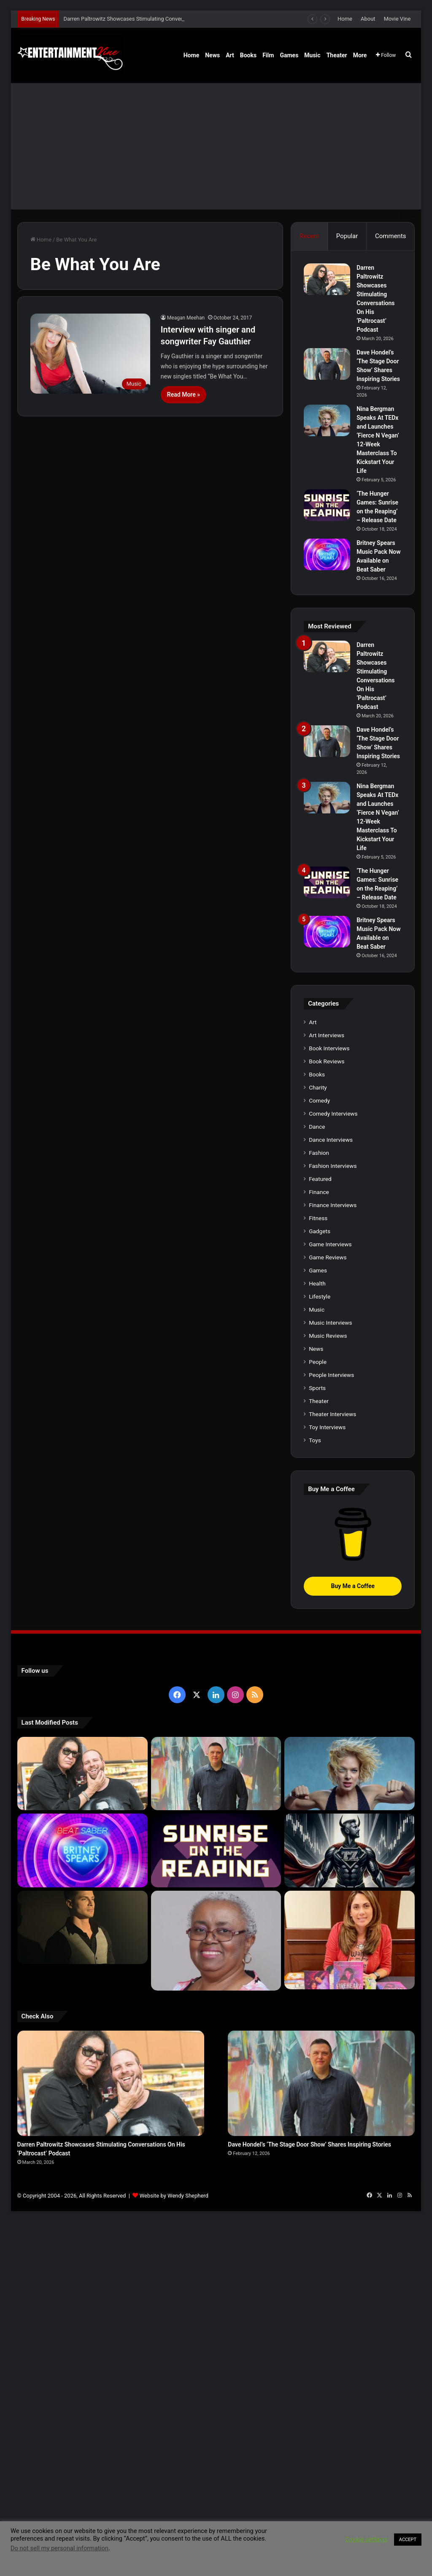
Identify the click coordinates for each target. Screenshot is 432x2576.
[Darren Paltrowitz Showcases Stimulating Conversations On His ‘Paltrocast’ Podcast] (327, 279)
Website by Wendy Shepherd (174, 2195)
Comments (390, 236)
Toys (315, 1440)
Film (268, 55)
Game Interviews (330, 1244)
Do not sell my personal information (59, 2548)
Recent (309, 236)
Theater (337, 55)
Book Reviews (326, 1061)
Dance (317, 1126)
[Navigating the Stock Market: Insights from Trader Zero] (349, 1850)
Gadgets (319, 1231)
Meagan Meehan (186, 318)
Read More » (183, 394)
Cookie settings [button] (366, 2539)
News (212, 55)
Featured (320, 1178)
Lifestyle (319, 1296)
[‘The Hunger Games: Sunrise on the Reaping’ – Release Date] (327, 505)
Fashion (319, 1152)
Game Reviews (327, 1257)
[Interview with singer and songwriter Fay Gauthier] (90, 354)
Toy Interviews (327, 1427)
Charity (318, 1087)
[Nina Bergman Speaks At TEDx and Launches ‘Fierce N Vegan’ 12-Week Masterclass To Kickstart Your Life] (327, 420)
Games (289, 55)
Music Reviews (328, 1335)
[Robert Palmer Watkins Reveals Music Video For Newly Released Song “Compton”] (82, 1927)
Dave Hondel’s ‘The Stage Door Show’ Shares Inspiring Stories (309, 2144)
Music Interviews (330, 1322)
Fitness (318, 1218)
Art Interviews (326, 1035)
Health (317, 1283)
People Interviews (331, 1374)
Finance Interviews (332, 1205)
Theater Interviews (332, 1414)
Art (230, 55)
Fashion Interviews (332, 1165)
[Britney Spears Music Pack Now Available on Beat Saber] (327, 554)
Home (345, 19)
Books (248, 55)
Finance (319, 1192)
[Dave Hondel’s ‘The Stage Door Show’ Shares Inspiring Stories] (327, 364)
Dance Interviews (331, 1139)
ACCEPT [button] (407, 2539)
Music (312, 55)
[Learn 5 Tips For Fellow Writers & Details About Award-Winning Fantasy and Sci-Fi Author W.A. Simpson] (216, 1941)
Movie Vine (397, 19)
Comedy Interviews (333, 1113)
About (368, 19)
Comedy (319, 1100)
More (360, 55)
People (318, 1361)
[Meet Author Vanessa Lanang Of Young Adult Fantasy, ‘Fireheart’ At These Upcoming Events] (349, 1940)
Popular (347, 236)
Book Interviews (329, 1048)
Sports (317, 1388)
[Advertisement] (216, 146)
